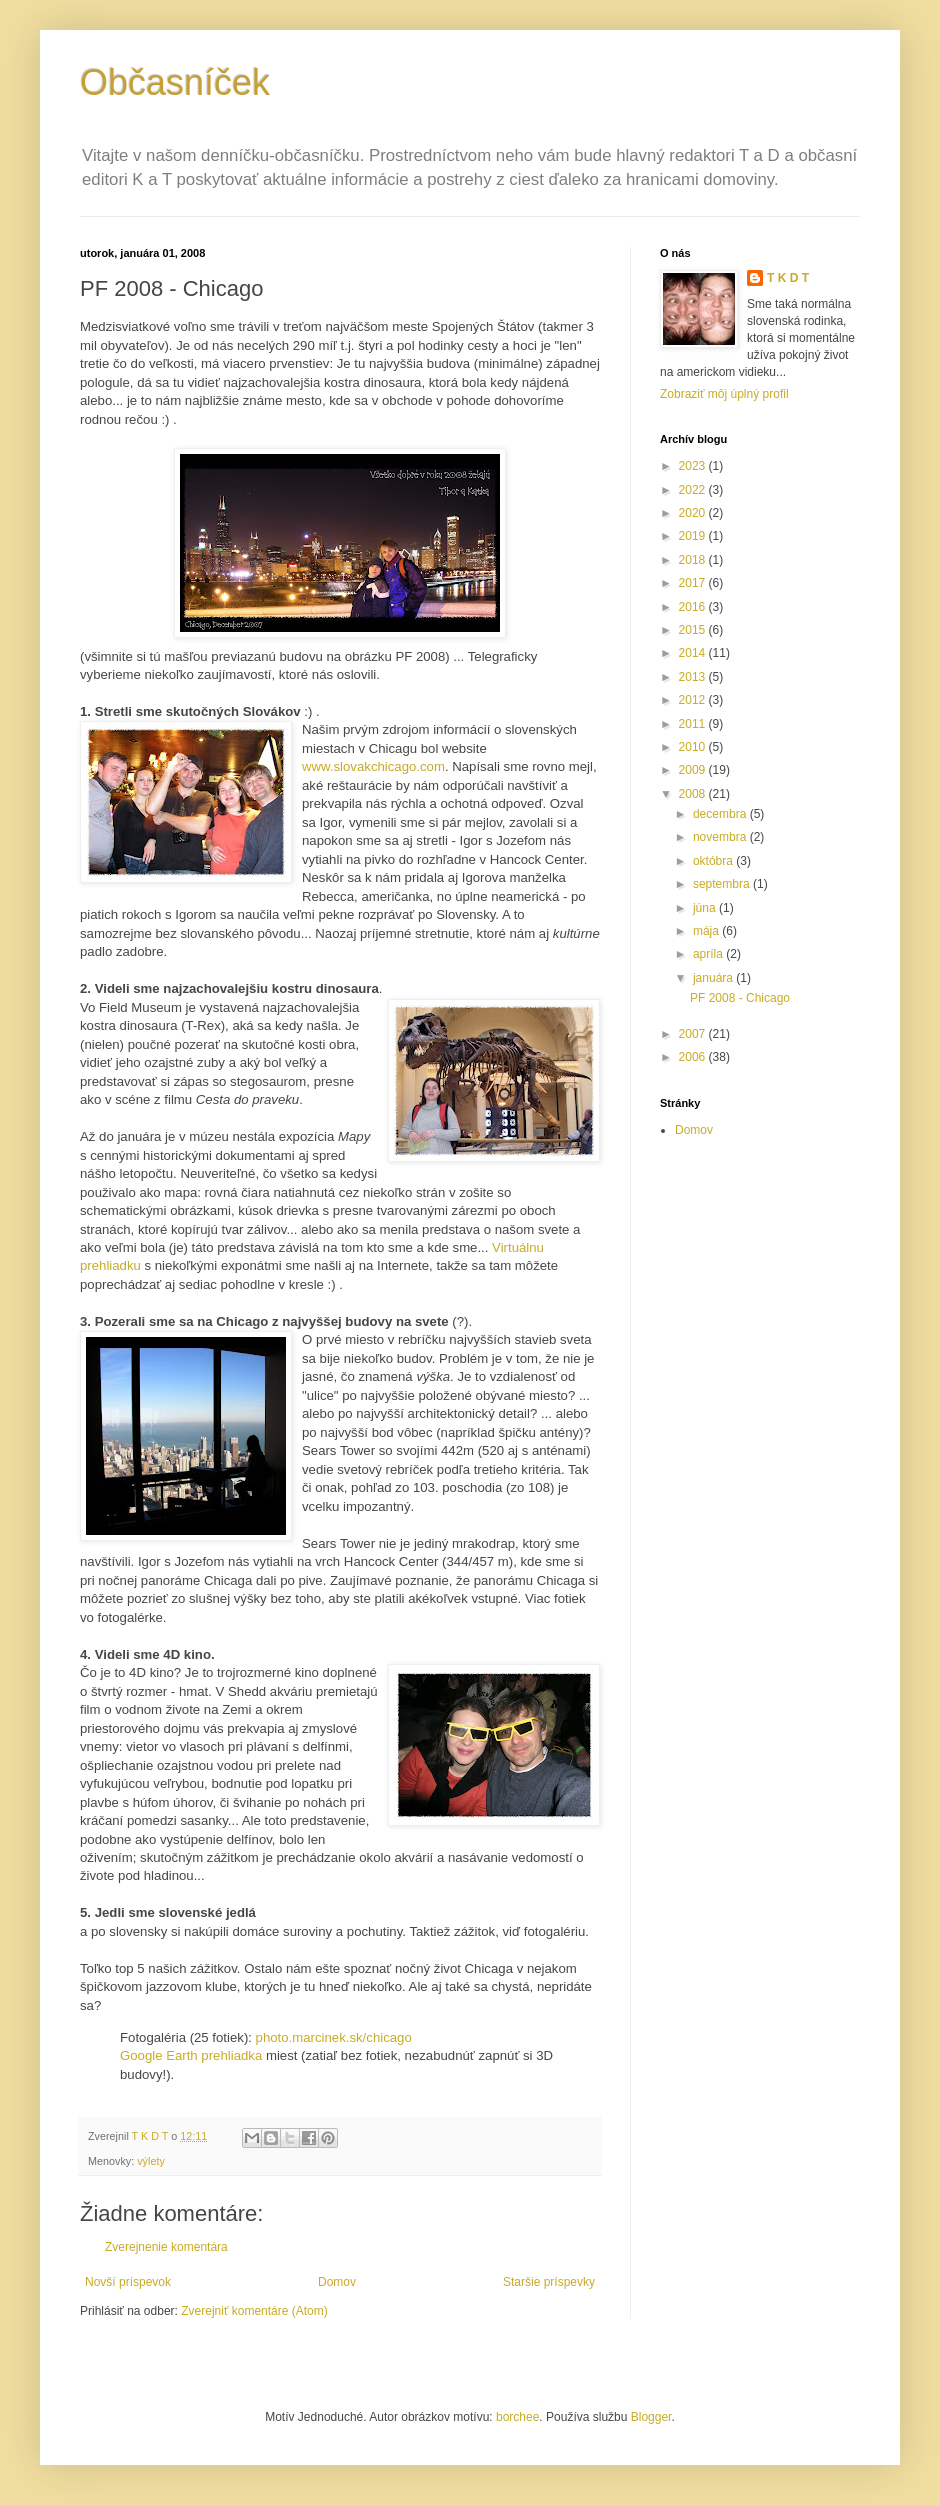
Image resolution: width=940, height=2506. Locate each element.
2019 (694, 536)
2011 (694, 724)
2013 (694, 677)
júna (706, 908)
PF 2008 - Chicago (740, 998)
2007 (694, 1034)
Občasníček (175, 82)
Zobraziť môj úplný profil (724, 394)
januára (714, 978)
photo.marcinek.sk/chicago (334, 2037)
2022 (694, 490)
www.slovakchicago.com (373, 766)
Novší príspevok (128, 2282)
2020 (694, 513)
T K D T (788, 278)
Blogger (651, 2417)
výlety (151, 2161)
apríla (709, 954)
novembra (721, 837)
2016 (694, 607)
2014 (694, 653)
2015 (694, 630)
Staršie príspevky (549, 2282)
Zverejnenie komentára (166, 2247)
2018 (694, 560)
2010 (694, 747)
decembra (721, 814)
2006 (694, 1057)
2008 (694, 794)
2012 (694, 700)
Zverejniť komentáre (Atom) (254, 2311)
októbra (714, 861)
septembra (723, 884)
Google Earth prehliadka (191, 2055)
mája (707, 931)
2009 (694, 770)
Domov (337, 2282)
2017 (694, 583)
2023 (694, 466)
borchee (517, 2417)
